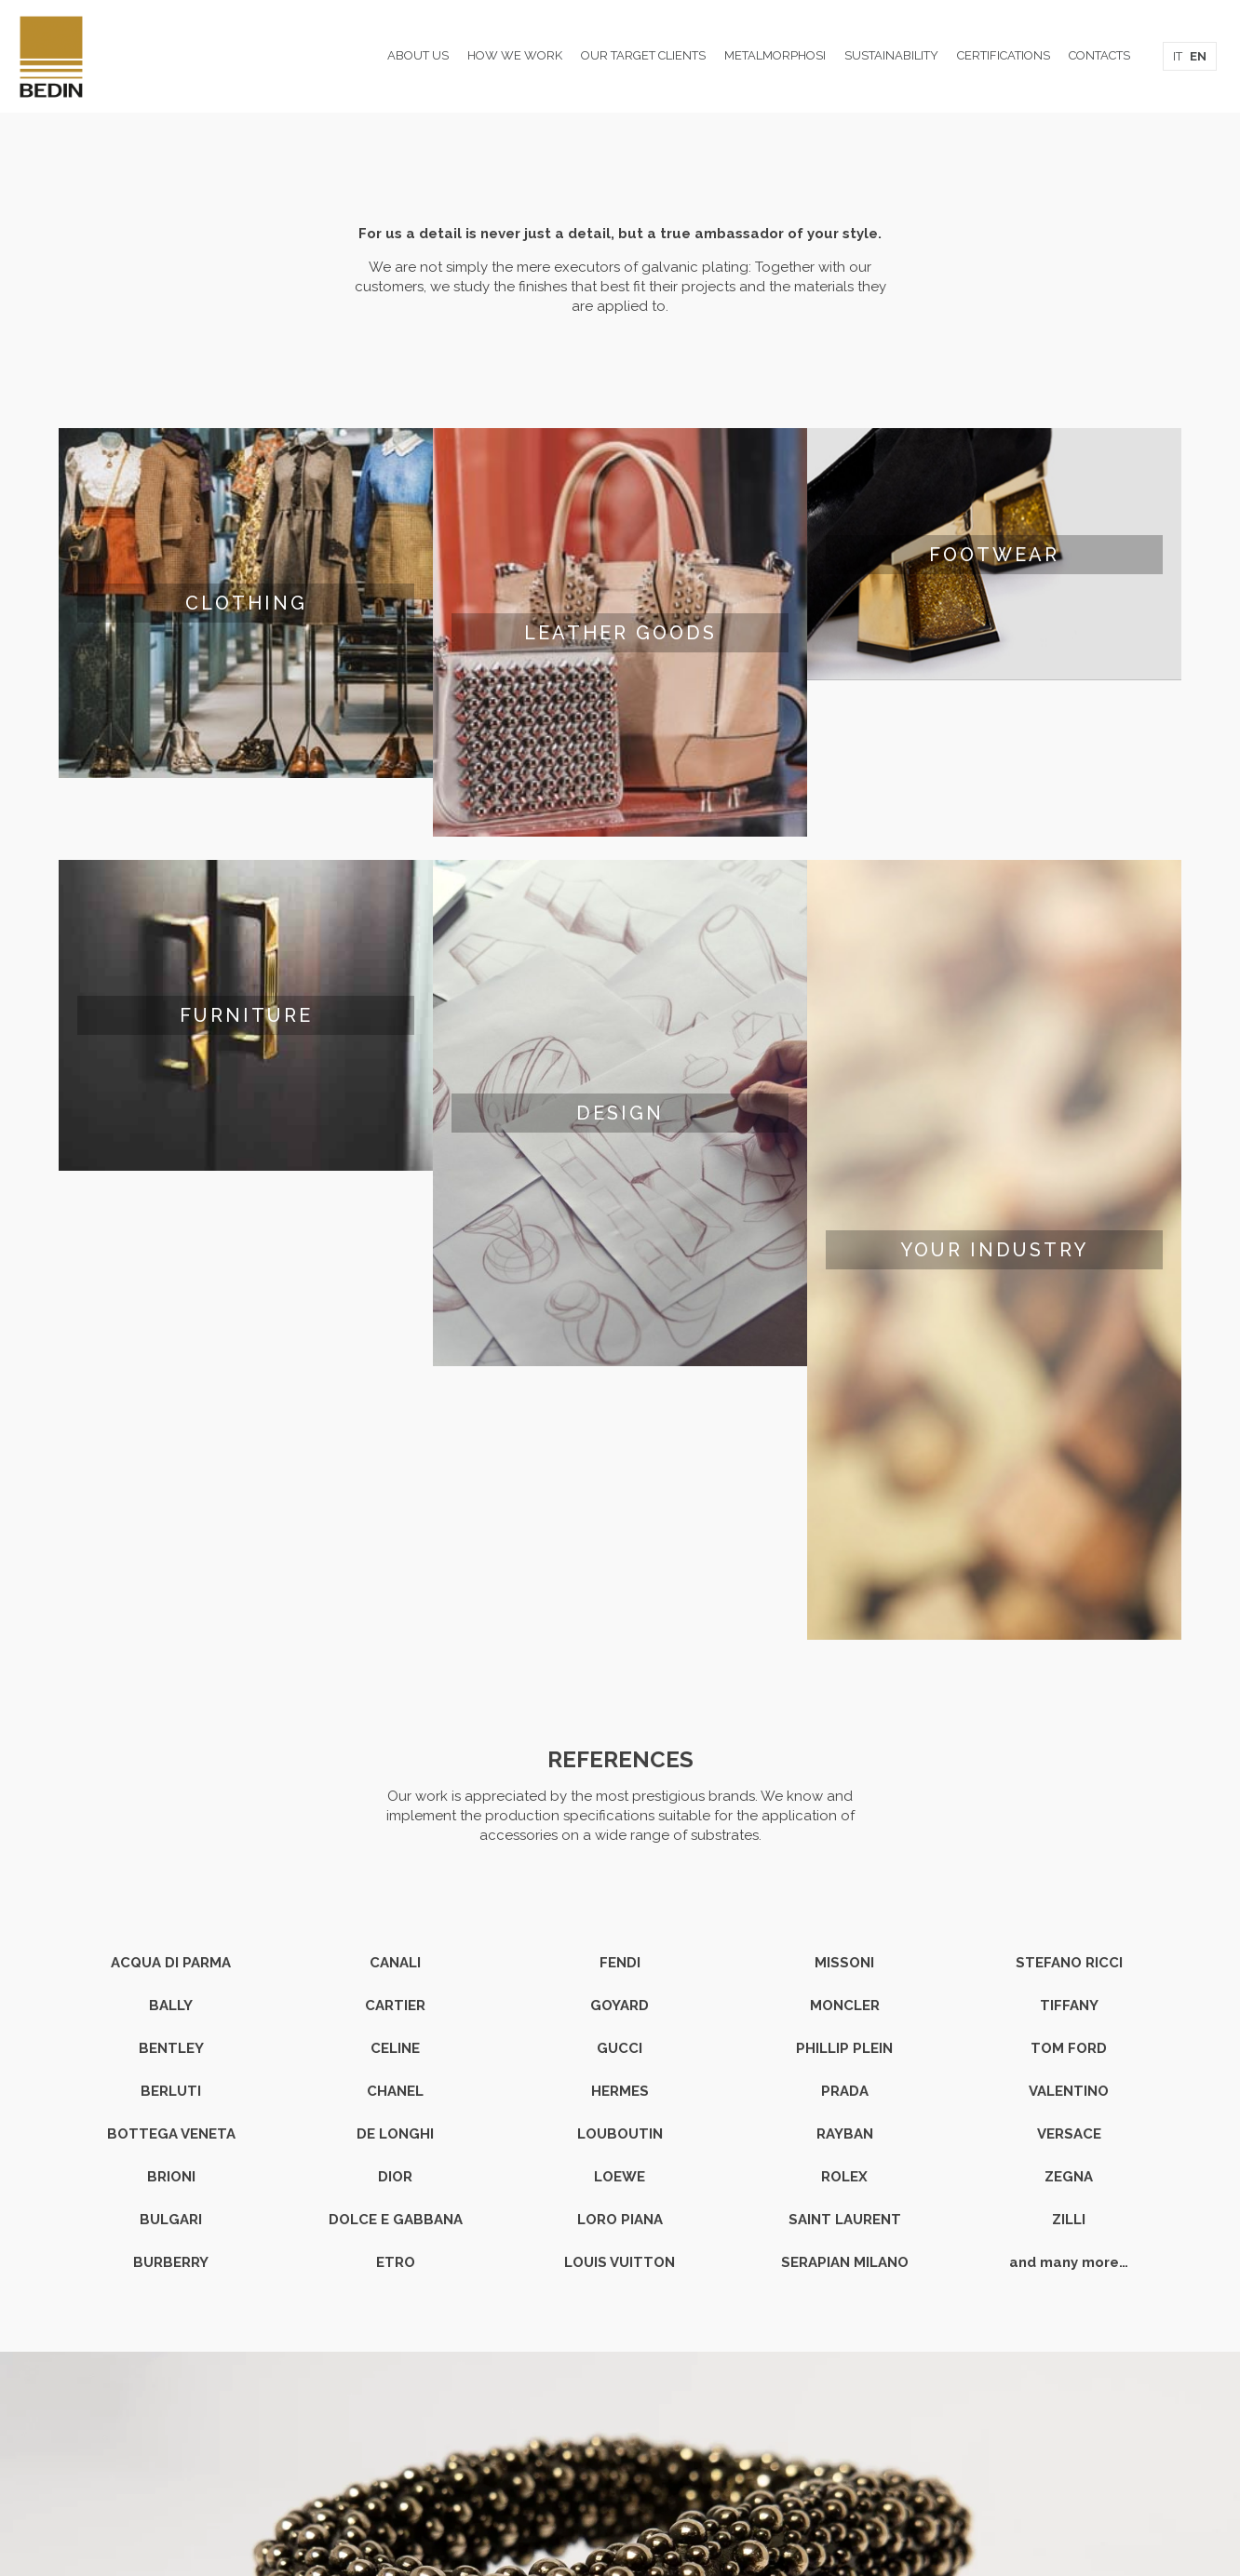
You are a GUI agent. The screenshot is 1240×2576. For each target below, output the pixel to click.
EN (1198, 56)
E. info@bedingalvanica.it (692, 2383)
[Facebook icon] (601, 2510)
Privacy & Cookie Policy (620, 2442)
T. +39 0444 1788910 (532, 2383)
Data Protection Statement (620, 2461)
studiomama (640, 2481)
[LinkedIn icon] (620, 2510)
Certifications (620, 2422)
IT (1177, 56)
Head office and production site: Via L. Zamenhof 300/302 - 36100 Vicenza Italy (620, 2344)
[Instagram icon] (640, 2510)
